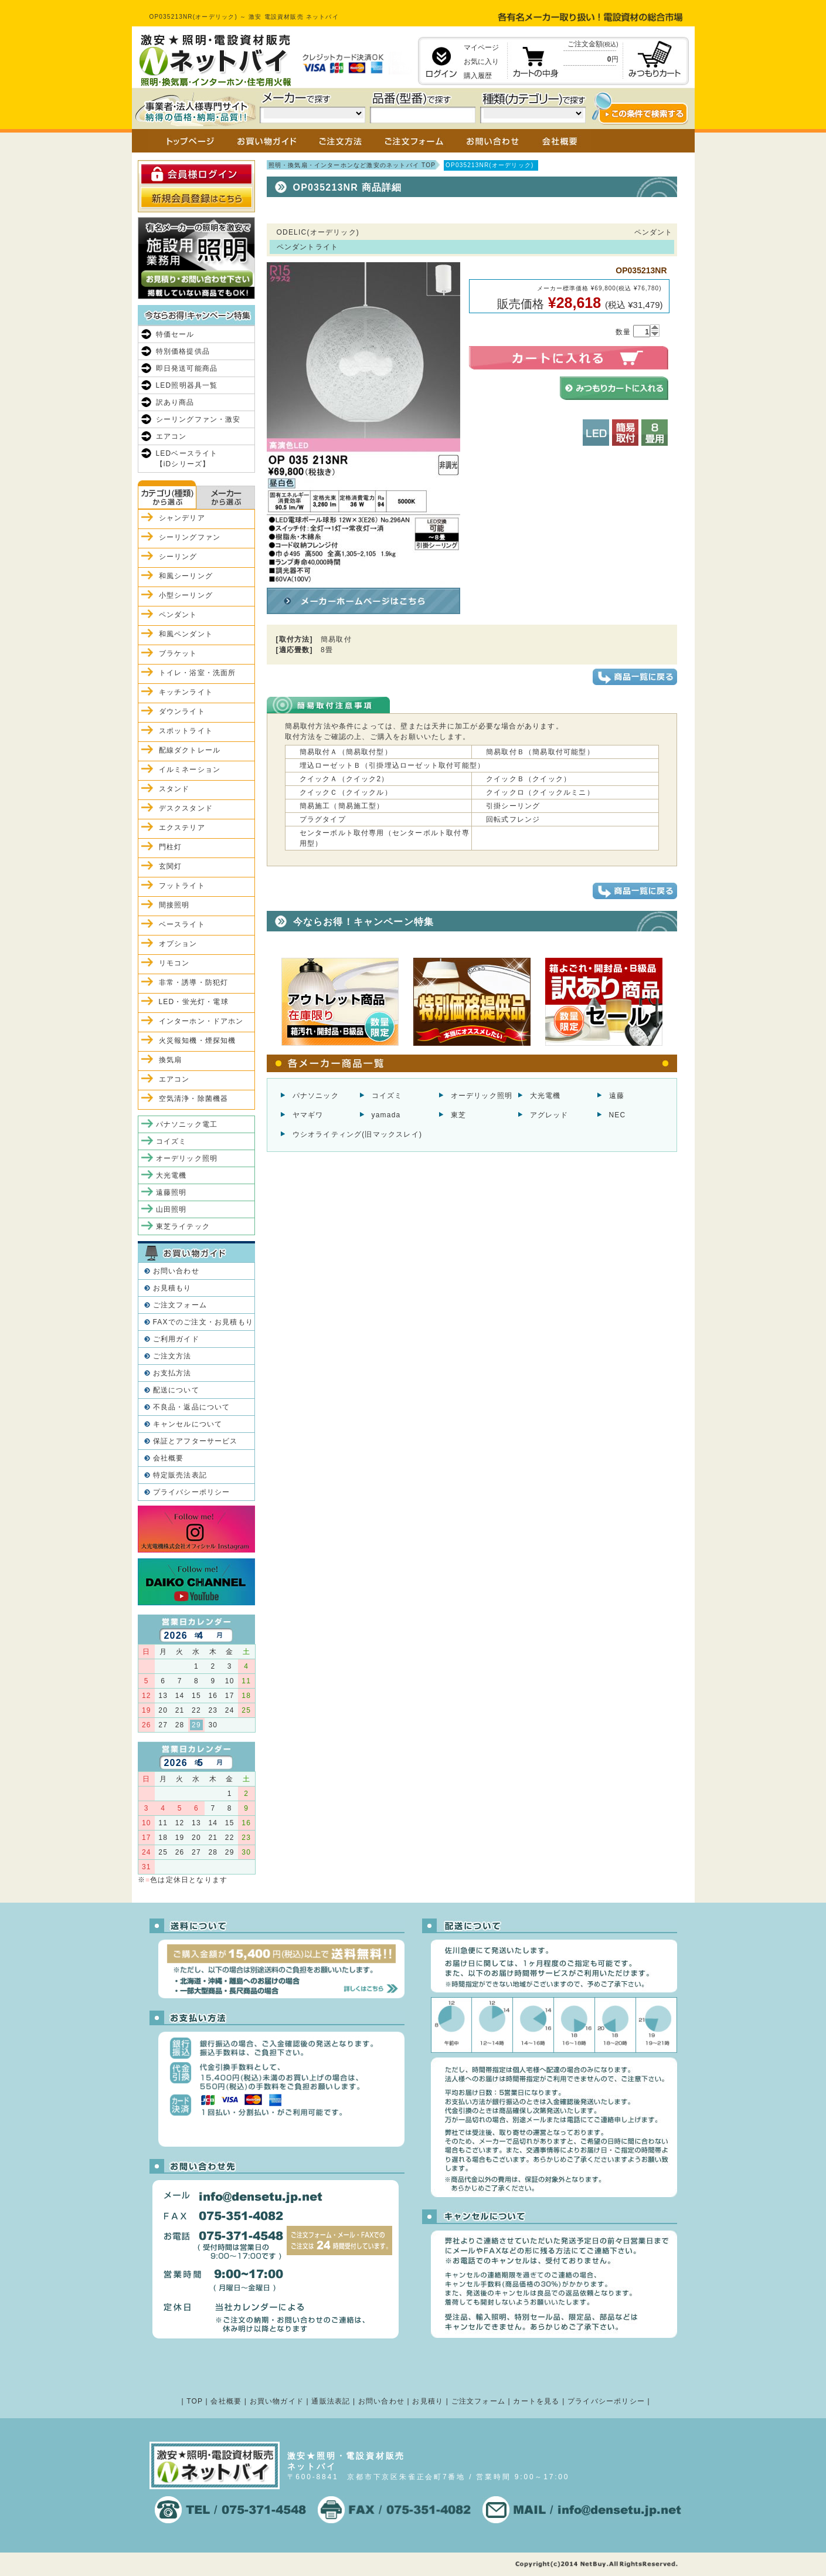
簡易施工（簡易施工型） (342, 806)
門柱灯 (170, 847)
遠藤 (616, 1096)
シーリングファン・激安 (198, 419)
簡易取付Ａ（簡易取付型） (346, 752)
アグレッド (549, 1115)
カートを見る (536, 2401)
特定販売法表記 (180, 1475)
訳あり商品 (175, 402)
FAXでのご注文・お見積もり (203, 1322)
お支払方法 (172, 1373)
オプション (178, 944)
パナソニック (316, 1096)
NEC (617, 1115)
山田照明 (171, 1209)
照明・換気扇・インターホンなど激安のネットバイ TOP (352, 165)
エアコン (171, 436)
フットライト (182, 886)
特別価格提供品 (183, 351)
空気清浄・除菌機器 (194, 1098)
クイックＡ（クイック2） (344, 779)
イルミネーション (190, 769)
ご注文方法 (172, 1356)
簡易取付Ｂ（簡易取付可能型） (540, 752)
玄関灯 (170, 866)
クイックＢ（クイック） (528, 779)
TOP (194, 2401)
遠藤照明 (171, 1192)
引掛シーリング (513, 806)
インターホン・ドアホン (201, 1021)
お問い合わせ (176, 1271)
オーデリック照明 (482, 1096)
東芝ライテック (183, 1226)
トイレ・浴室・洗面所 (197, 673)
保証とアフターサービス (195, 1441)
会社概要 (168, 1458)
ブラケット (178, 653)
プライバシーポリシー (191, 1492)
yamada (386, 1115)
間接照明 (174, 905)
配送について (176, 1390)
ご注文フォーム (180, 1305)
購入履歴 (478, 76)
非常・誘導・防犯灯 (194, 982)
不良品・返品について (191, 1407)
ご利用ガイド (176, 1339)
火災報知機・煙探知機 (197, 1040)
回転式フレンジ (513, 819)
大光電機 (545, 1096)
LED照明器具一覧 (187, 385)
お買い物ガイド (277, 2401)
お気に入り (481, 61)
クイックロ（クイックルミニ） (540, 792)
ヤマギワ (308, 1115)
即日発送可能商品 (187, 368)
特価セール (175, 334)
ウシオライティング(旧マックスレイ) (358, 1134)
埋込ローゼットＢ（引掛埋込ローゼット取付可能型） (392, 765)
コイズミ (387, 1096)
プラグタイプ (323, 819)
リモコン (174, 963)
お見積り (427, 2401)
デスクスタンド (186, 808)
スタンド (174, 789)
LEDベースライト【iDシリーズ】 (187, 458)
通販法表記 (330, 2401)
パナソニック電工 (187, 1124)
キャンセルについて (188, 1424)
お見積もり (172, 1288)
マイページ (481, 47)
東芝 (458, 1115)
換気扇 (170, 1060)
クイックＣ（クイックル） (346, 792)
